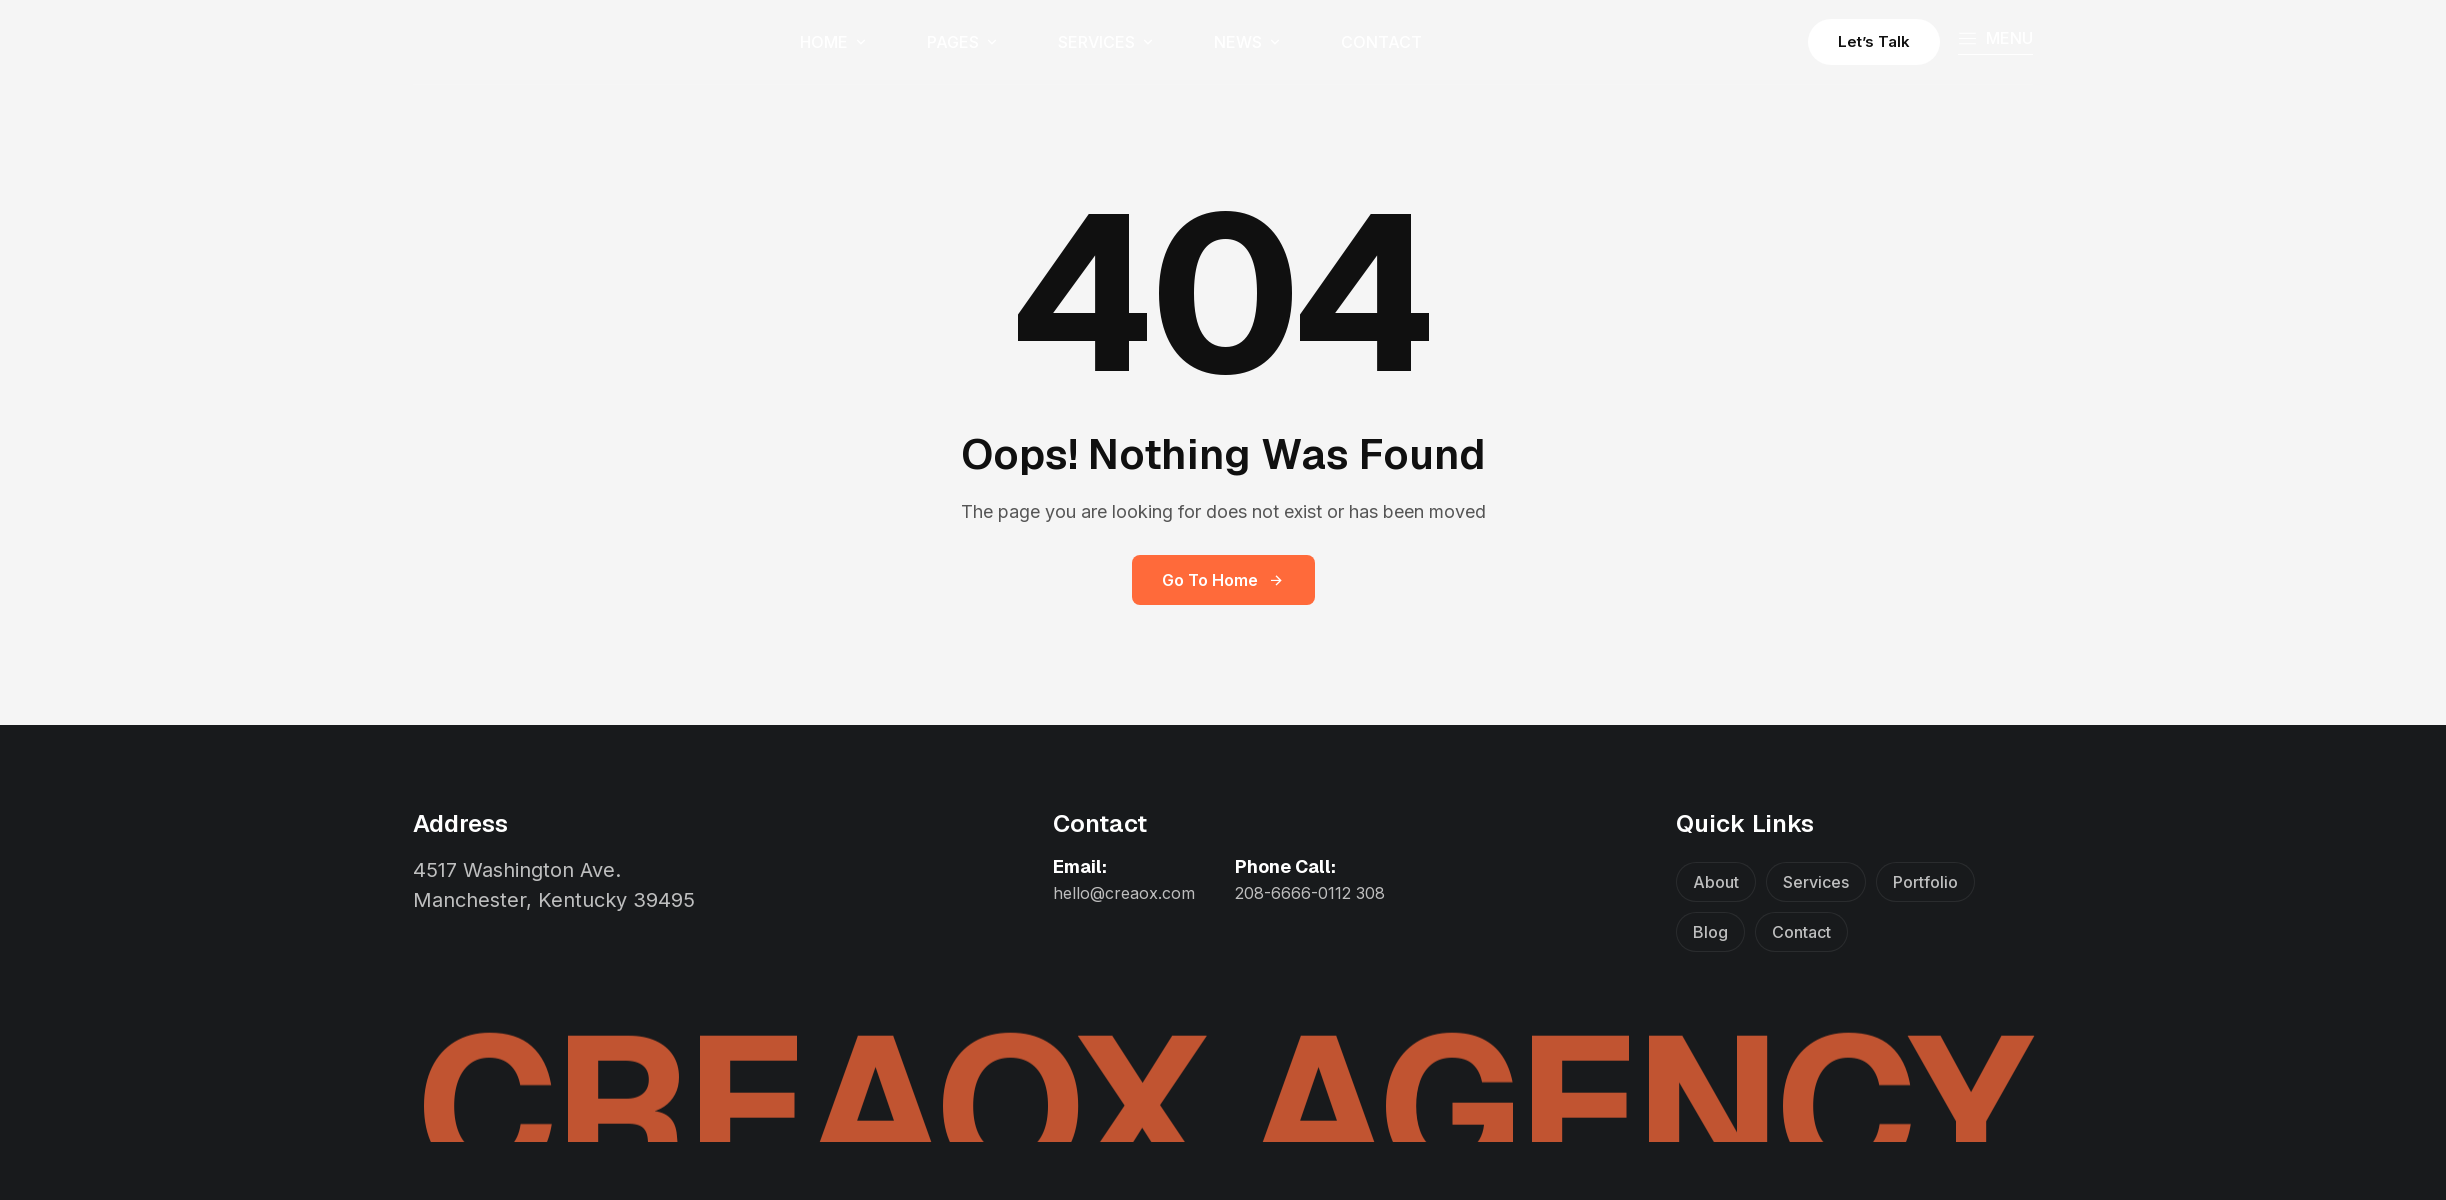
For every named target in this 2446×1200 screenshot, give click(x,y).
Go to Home (1223, 580)
